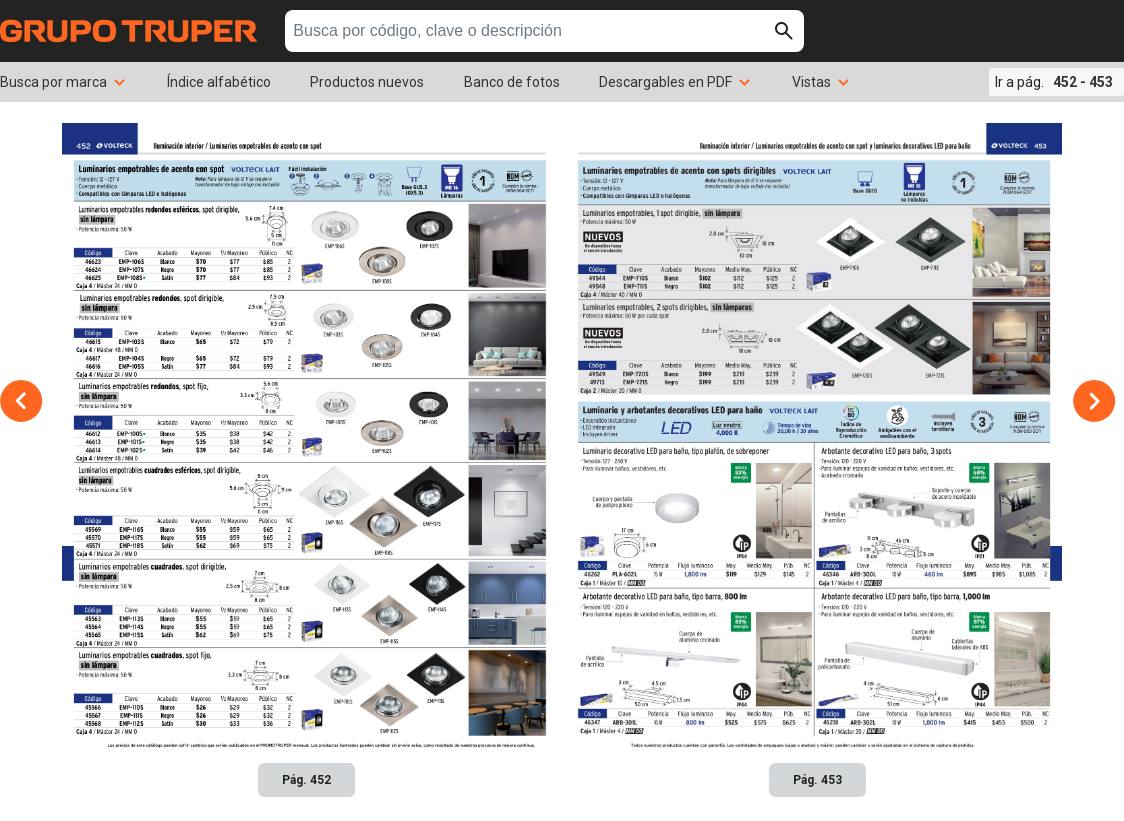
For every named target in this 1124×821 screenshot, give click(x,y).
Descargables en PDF (675, 82)
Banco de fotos (512, 82)
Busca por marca (63, 82)
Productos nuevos (367, 82)
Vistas (821, 82)
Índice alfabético (219, 82)
